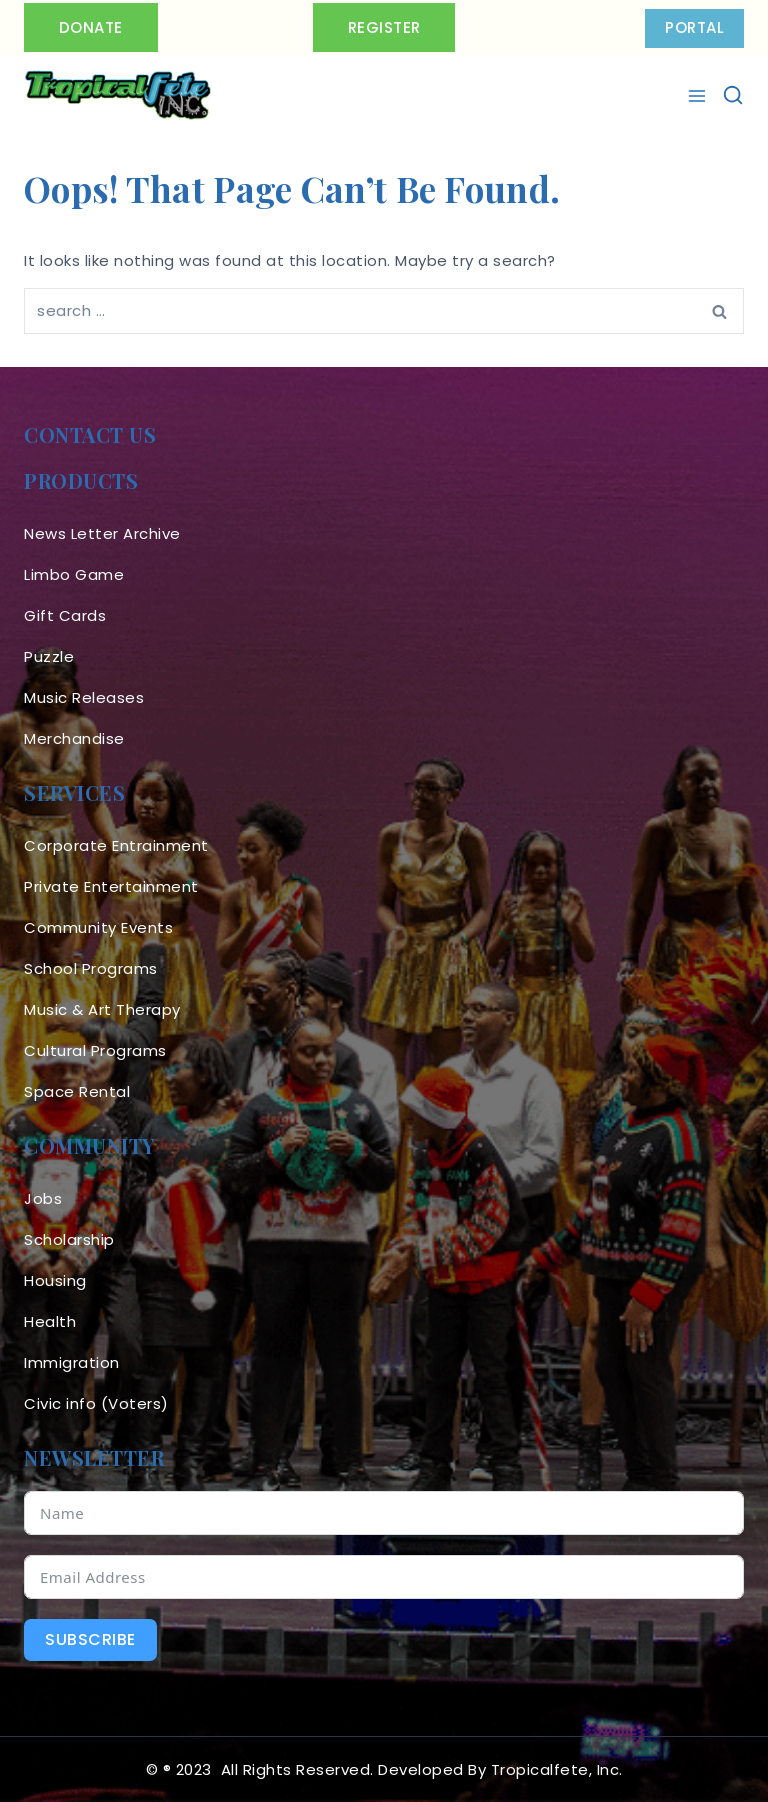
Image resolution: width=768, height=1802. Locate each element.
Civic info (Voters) (96, 1403)
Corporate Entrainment (116, 845)
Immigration (72, 1362)
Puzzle (49, 656)
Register (384, 27)
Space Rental (77, 1091)
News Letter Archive (102, 533)
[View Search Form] (733, 95)
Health (50, 1321)
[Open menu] (699, 96)
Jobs (43, 1198)
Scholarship (69, 1239)
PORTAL (694, 27)
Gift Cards (65, 615)
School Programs (91, 968)
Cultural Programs (95, 1050)
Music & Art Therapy (102, 1009)
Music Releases (84, 697)
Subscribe (90, 1639)
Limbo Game (74, 574)
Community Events (98, 927)
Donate (91, 27)
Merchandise (74, 738)
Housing (55, 1280)
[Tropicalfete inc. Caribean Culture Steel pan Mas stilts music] (118, 96)
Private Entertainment (111, 886)
